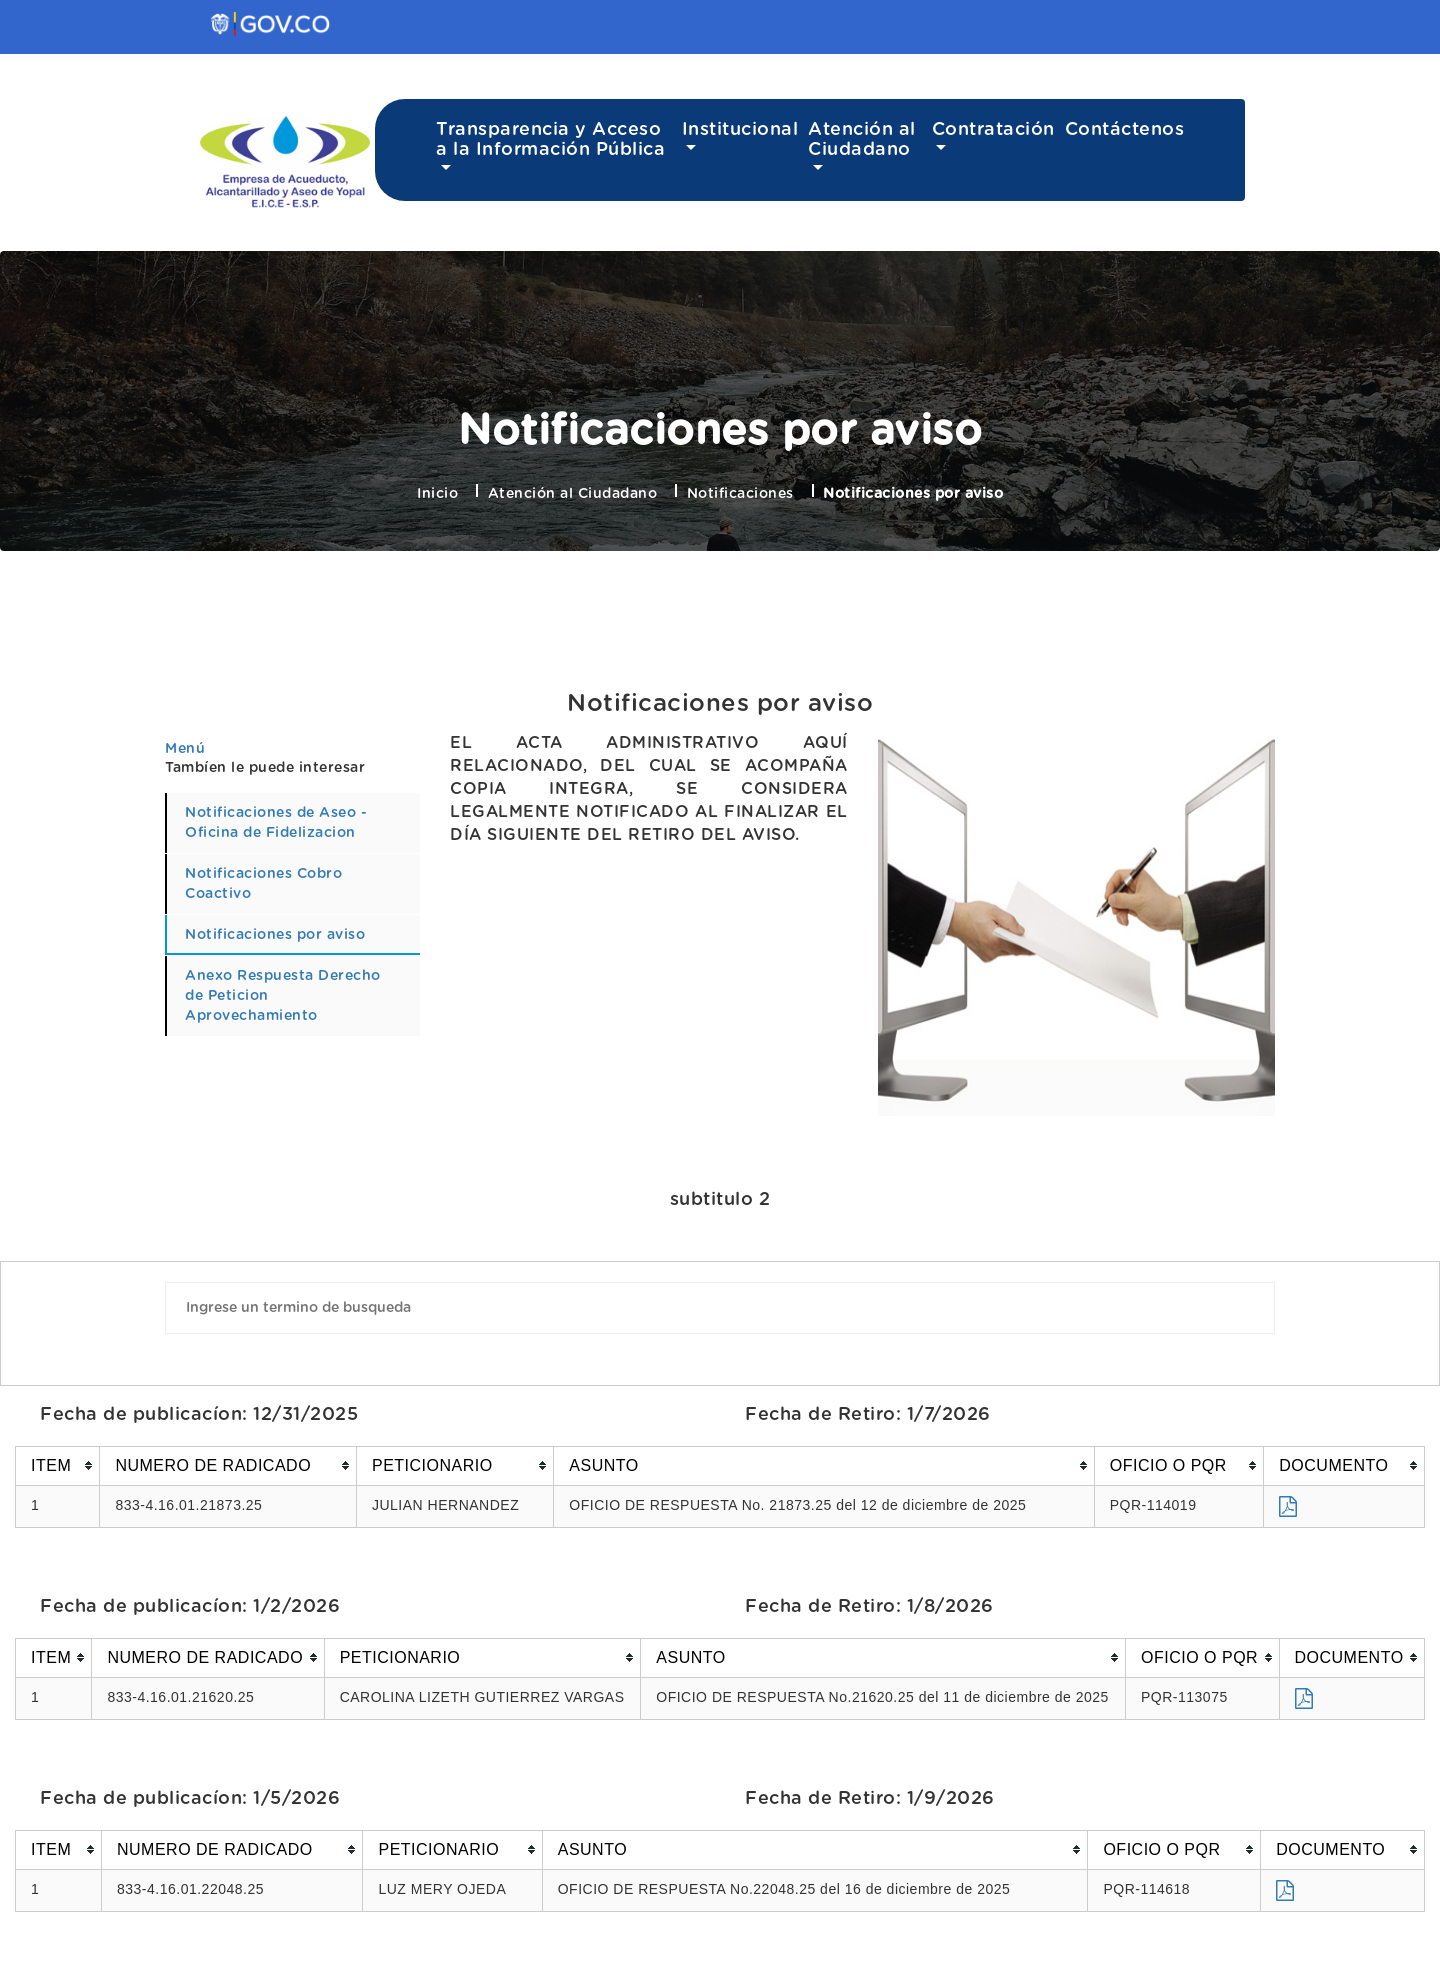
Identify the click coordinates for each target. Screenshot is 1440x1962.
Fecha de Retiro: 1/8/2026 (869, 1607)
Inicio (437, 494)
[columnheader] (58, 1465)
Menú (185, 749)
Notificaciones (740, 494)
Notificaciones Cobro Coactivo (263, 884)
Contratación (993, 130)
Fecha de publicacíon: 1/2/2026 (190, 1607)
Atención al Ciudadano (862, 140)
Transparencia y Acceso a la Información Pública (550, 140)
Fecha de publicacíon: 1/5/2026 (190, 1799)
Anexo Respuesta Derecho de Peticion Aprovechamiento (283, 996)
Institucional (740, 130)
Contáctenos (1125, 130)
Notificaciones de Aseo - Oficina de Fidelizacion (276, 823)
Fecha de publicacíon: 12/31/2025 (199, 1415)
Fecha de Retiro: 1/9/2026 (870, 1799)
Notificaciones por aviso (720, 704)
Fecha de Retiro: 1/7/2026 (868, 1415)
